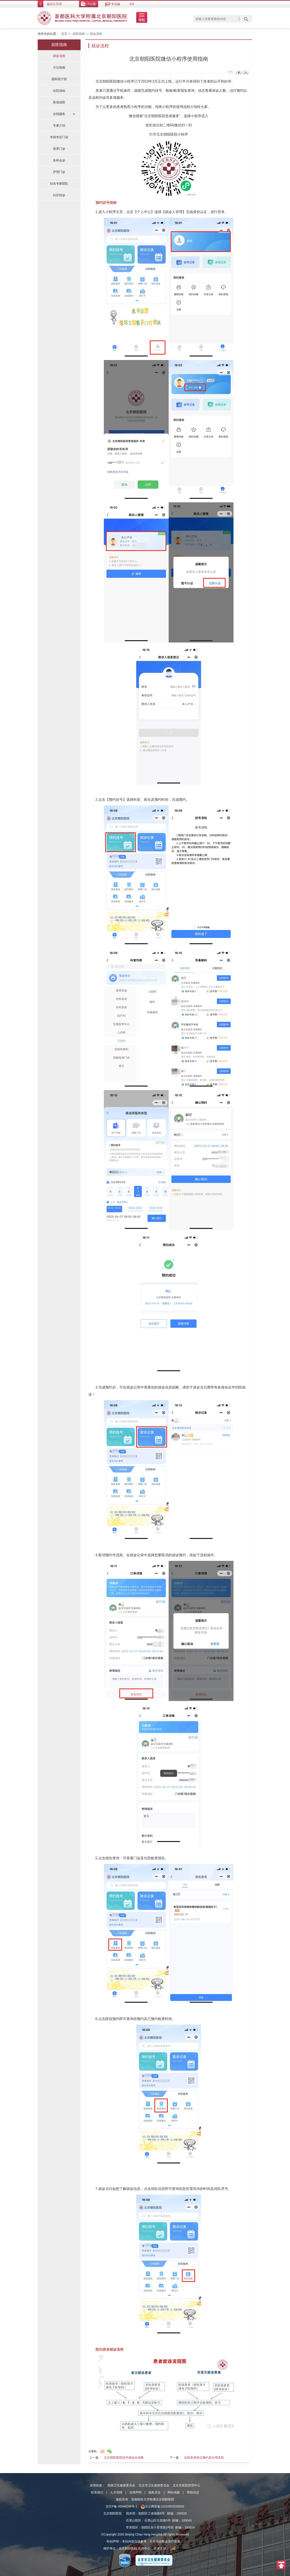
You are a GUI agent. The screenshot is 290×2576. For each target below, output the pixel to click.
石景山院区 (133, 2520)
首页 (64, 33)
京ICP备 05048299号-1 (121, 2506)
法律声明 (135, 2492)
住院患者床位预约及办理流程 (204, 2457)
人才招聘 (116, 2492)
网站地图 (174, 2492)
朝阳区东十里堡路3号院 (157, 2527)
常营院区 (132, 2527)
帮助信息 (193, 2492)
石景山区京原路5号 (157, 2520)
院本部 (130, 2513)
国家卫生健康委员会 (121, 2485)
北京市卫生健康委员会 (154, 2485)
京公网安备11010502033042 (162, 2506)
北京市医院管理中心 (186, 2485)
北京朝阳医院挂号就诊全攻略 (124, 2457)
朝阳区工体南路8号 (151, 2513)
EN (132, 4)
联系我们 (97, 2492)
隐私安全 (155, 2492)
